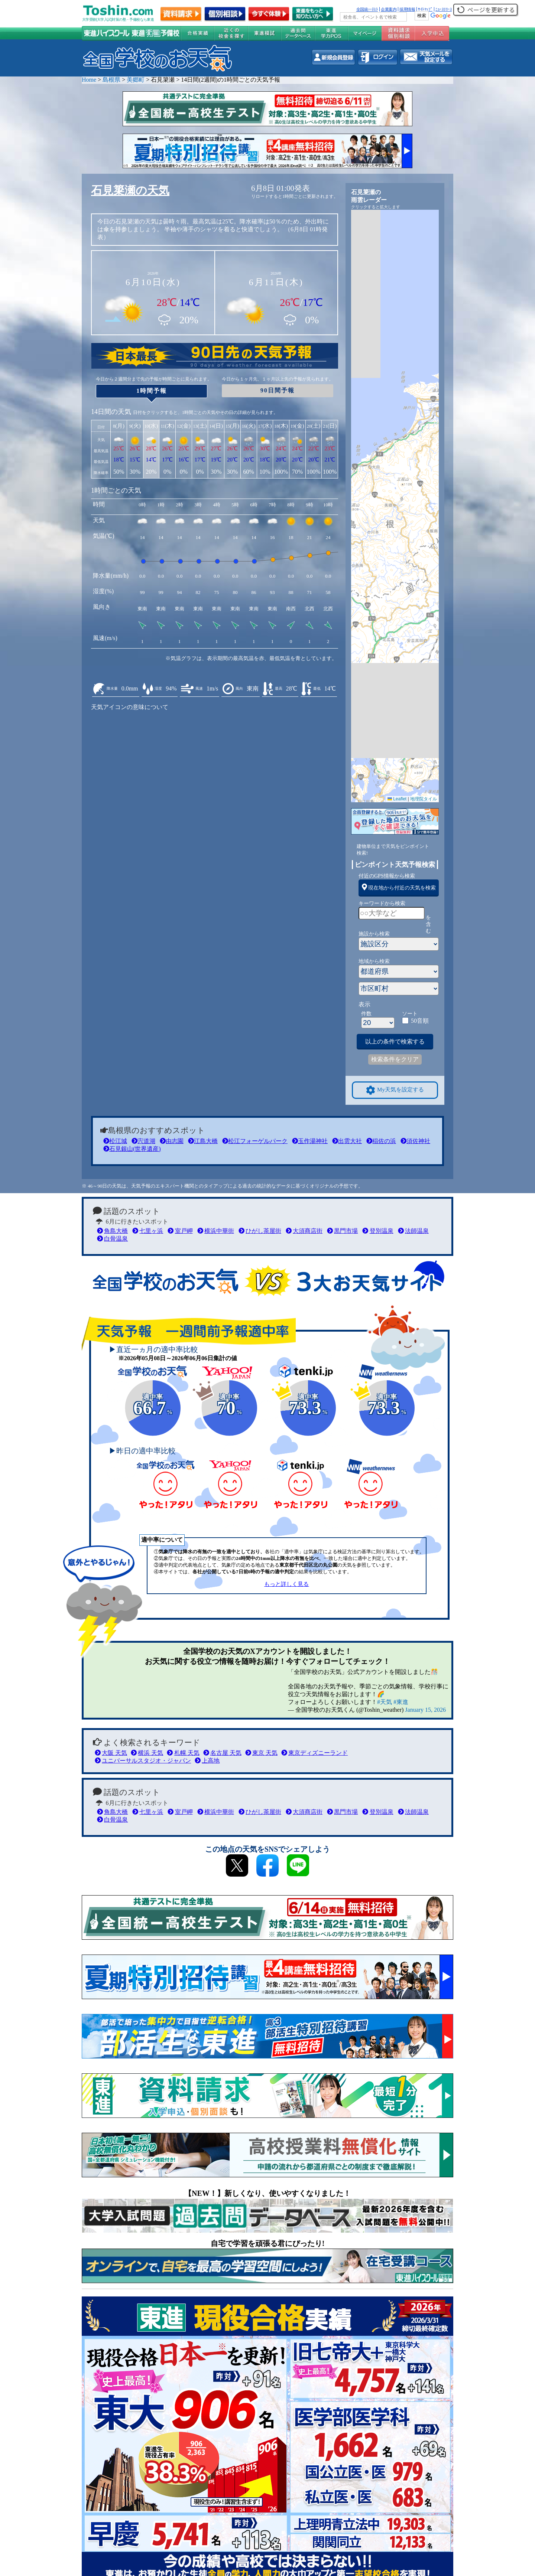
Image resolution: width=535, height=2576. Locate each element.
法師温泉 (413, 1231)
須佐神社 (415, 1141)
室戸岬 (180, 1231)
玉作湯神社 (310, 1141)
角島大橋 (112, 1231)
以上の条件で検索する (395, 1041)
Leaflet (397, 798)
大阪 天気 (111, 1753)
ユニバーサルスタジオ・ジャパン (143, 1760)
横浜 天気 (147, 1753)
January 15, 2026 (425, 1710)
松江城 (115, 1141)
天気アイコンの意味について (129, 707)
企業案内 (388, 9)
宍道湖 (143, 1141)
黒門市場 (342, 1231)
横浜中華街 (215, 1231)
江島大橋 (203, 1141)
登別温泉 (377, 1231)
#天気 (384, 1702)
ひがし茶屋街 (260, 1231)
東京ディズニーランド (314, 1753)
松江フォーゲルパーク (255, 1141)
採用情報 (407, 9)
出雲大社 (347, 1141)
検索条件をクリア (395, 1059)
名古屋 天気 (222, 1753)
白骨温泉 (112, 1238)
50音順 (420, 1021)
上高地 (207, 1760)
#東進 (400, 1702)
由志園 (172, 1141)
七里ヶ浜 (147, 1231)
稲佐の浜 (381, 1141)
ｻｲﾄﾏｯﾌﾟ (425, 9)
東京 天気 (261, 1753)
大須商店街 (304, 1231)
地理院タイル (423, 798)
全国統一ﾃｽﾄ (367, 9)
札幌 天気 (183, 1753)
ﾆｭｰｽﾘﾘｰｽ (443, 9)
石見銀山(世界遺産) (132, 1149)
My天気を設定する (395, 1090)
